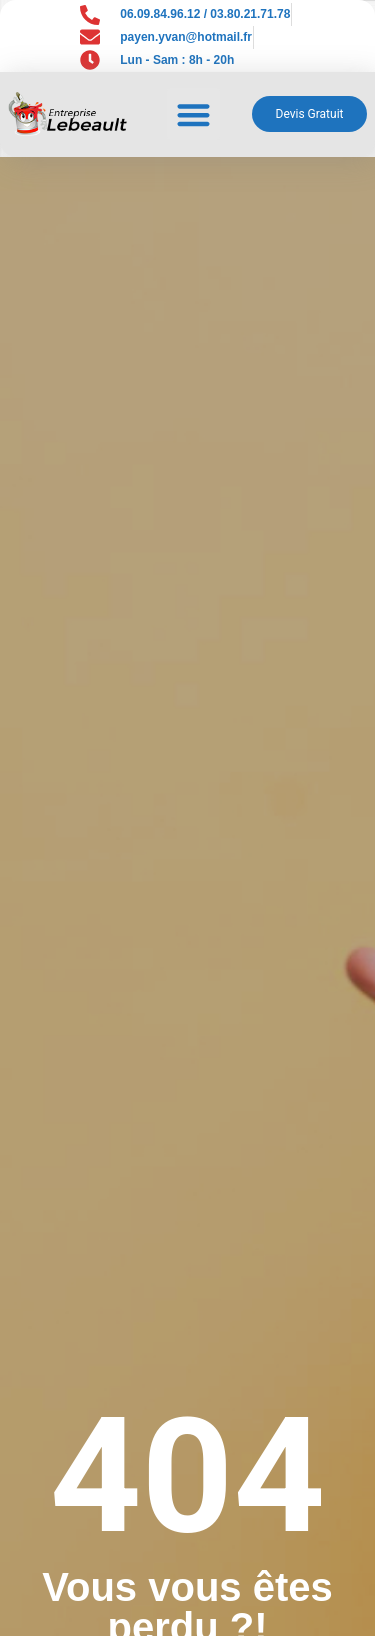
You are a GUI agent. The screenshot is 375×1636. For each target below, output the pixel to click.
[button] (193, 114)
